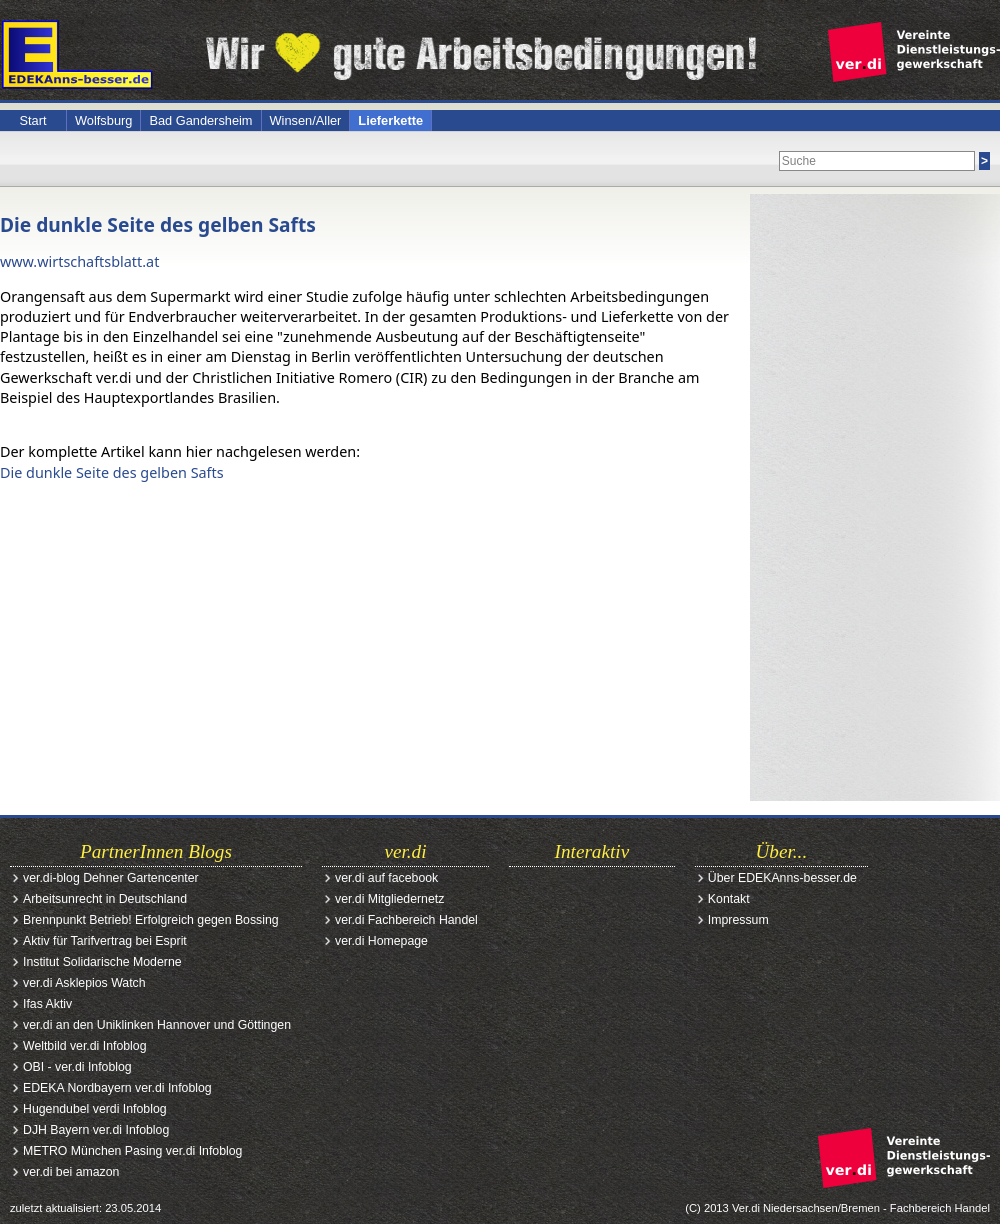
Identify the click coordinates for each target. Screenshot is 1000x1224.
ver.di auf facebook (386, 878)
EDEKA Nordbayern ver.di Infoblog (117, 1088)
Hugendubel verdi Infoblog (95, 1109)
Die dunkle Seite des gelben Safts (158, 224)
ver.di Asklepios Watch (84, 983)
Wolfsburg (103, 120)
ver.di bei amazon (71, 1172)
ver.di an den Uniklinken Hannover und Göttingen (157, 1025)
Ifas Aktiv (47, 1004)
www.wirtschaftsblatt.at (79, 261)
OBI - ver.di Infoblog (77, 1067)
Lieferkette (390, 120)
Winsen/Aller (306, 120)
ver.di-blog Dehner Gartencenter (111, 878)
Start (32, 120)
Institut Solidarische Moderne (102, 962)
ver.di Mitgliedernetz (389, 899)
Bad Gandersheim (200, 120)
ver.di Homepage (381, 941)
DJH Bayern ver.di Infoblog (96, 1130)
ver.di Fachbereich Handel (406, 920)
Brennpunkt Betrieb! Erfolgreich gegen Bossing (151, 920)
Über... (782, 851)
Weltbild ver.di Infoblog (85, 1046)
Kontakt (729, 899)
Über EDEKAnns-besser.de (782, 878)
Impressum (738, 920)
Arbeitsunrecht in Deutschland (105, 899)
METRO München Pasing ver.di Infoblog (132, 1151)
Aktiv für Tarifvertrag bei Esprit (105, 941)
